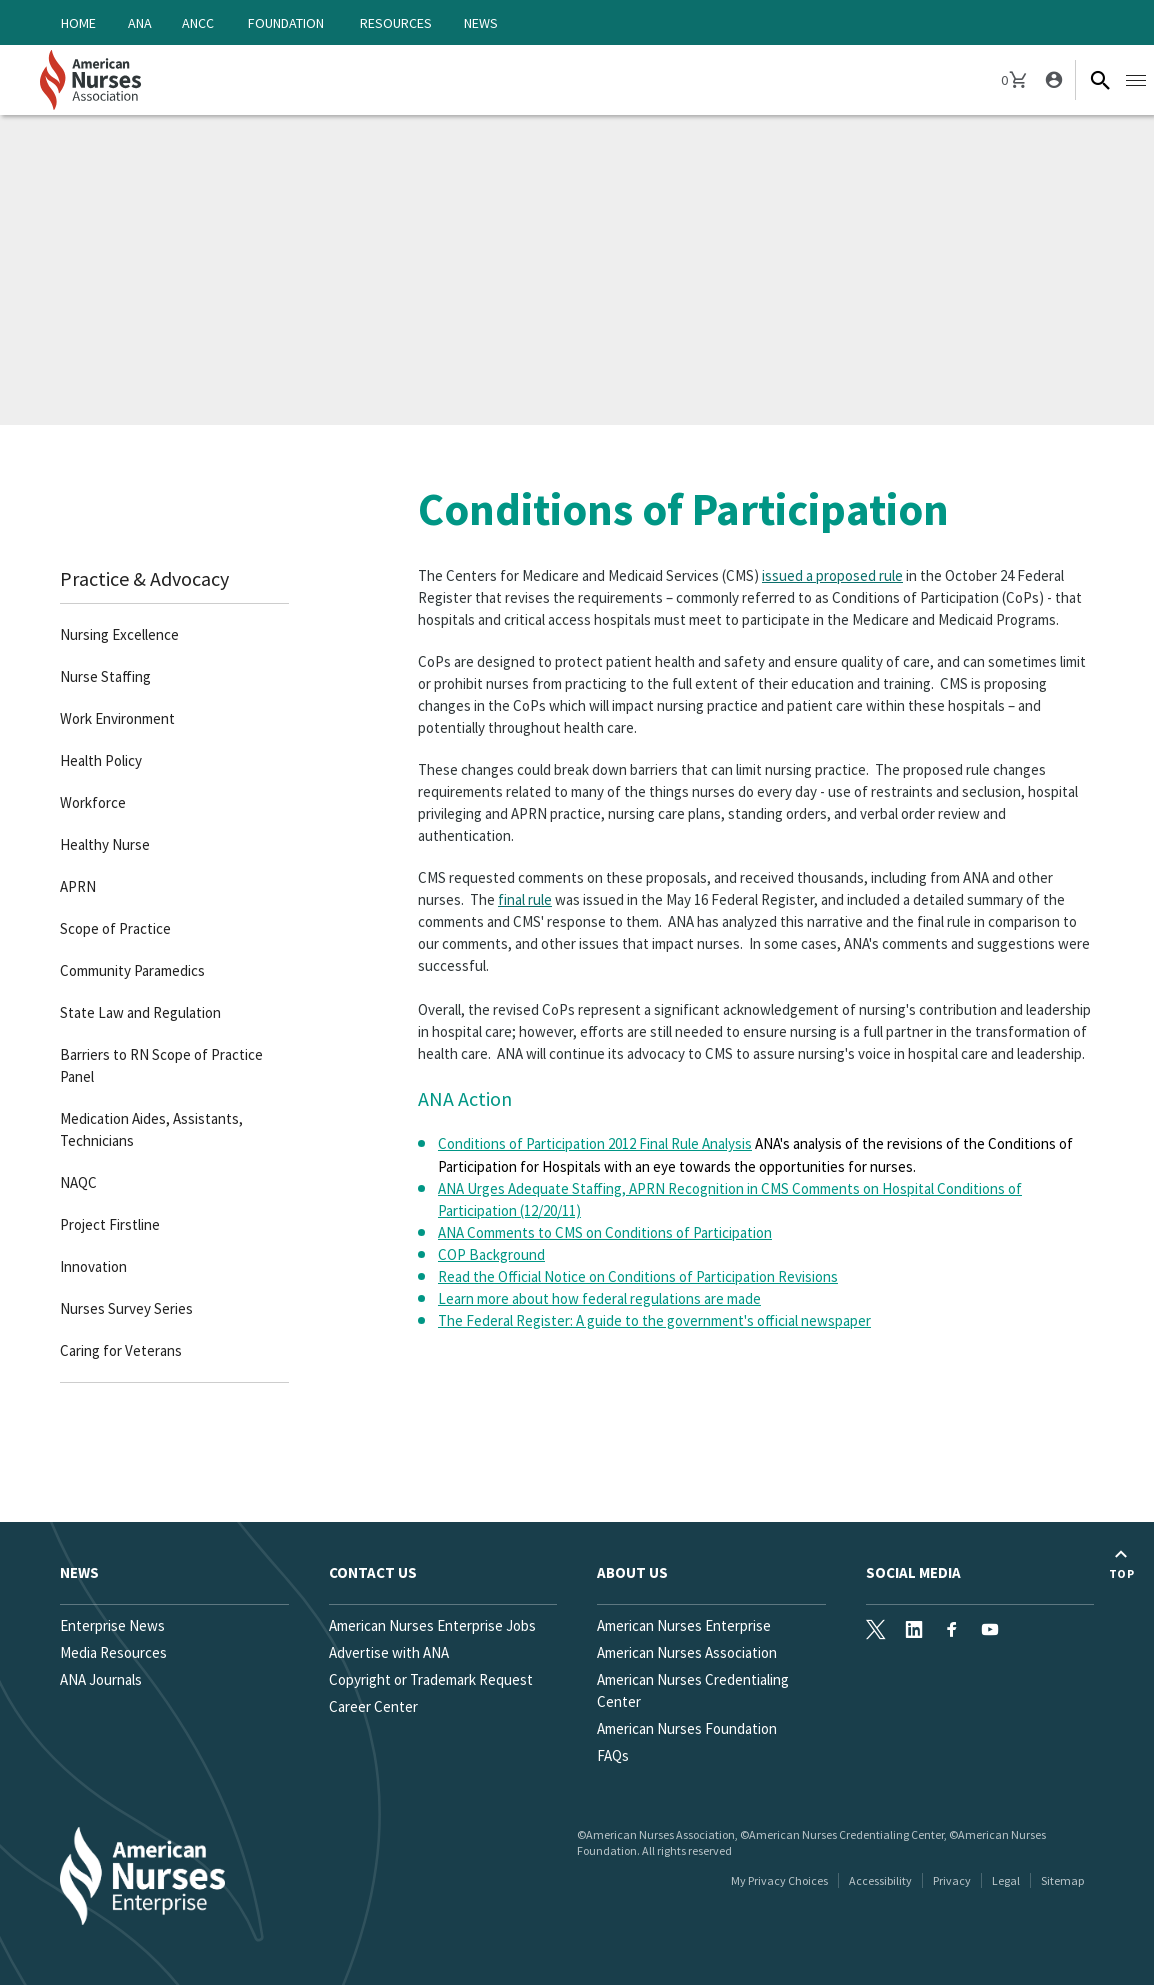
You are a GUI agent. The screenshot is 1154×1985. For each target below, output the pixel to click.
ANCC (198, 23)
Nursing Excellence (119, 634)
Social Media (913, 1572)
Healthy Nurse (105, 844)
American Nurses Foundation (687, 1728)
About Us (632, 1572)
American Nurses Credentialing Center (693, 1690)
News (481, 23)
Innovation (93, 1266)
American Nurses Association (687, 1652)
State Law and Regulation (140, 1012)
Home (78, 23)
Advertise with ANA (389, 1652)
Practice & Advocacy (144, 578)
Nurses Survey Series (126, 1308)
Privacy (952, 1880)
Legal (1006, 1880)
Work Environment (117, 718)
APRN (78, 886)
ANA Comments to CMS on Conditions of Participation (605, 1232)
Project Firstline (110, 1224)
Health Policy (101, 760)
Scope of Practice (115, 928)
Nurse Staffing (105, 676)
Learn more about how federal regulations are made (599, 1298)
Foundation (286, 23)
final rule (525, 899)
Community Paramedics (132, 970)
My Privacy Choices (779, 1880)
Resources (396, 23)
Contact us (373, 1572)
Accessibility (880, 1880)
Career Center (373, 1706)
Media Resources (113, 1652)
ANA (140, 23)
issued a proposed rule (832, 575)
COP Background (491, 1254)
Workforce (93, 802)
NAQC (78, 1182)
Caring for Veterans (121, 1350)
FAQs (613, 1755)
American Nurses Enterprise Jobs (432, 1625)
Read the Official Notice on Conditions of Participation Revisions (638, 1276)
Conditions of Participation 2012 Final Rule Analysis (595, 1143)
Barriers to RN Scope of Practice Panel (161, 1065)
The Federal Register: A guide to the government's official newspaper (654, 1320)
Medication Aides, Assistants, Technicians (151, 1129)
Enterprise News (112, 1625)
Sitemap (1062, 1880)
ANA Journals (101, 1679)
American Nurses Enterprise (684, 1625)
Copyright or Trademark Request (431, 1679)
